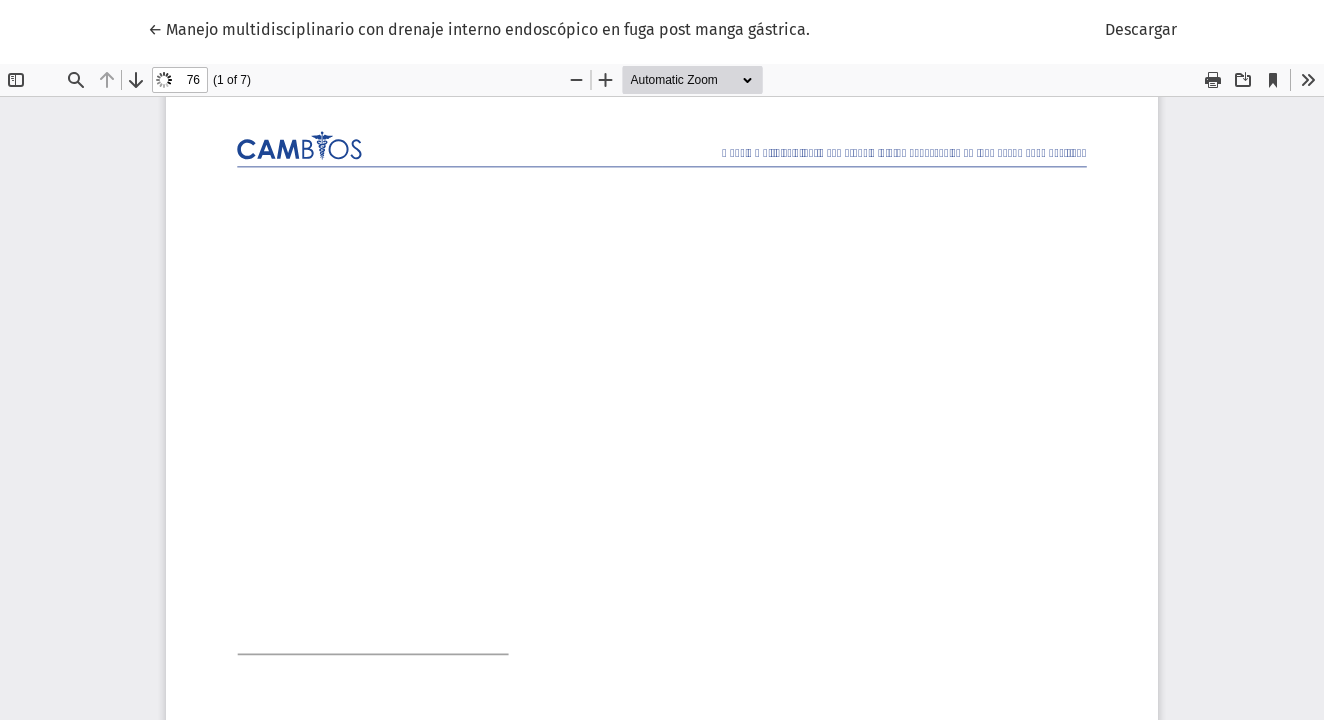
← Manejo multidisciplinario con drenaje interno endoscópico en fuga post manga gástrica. (479, 28)
